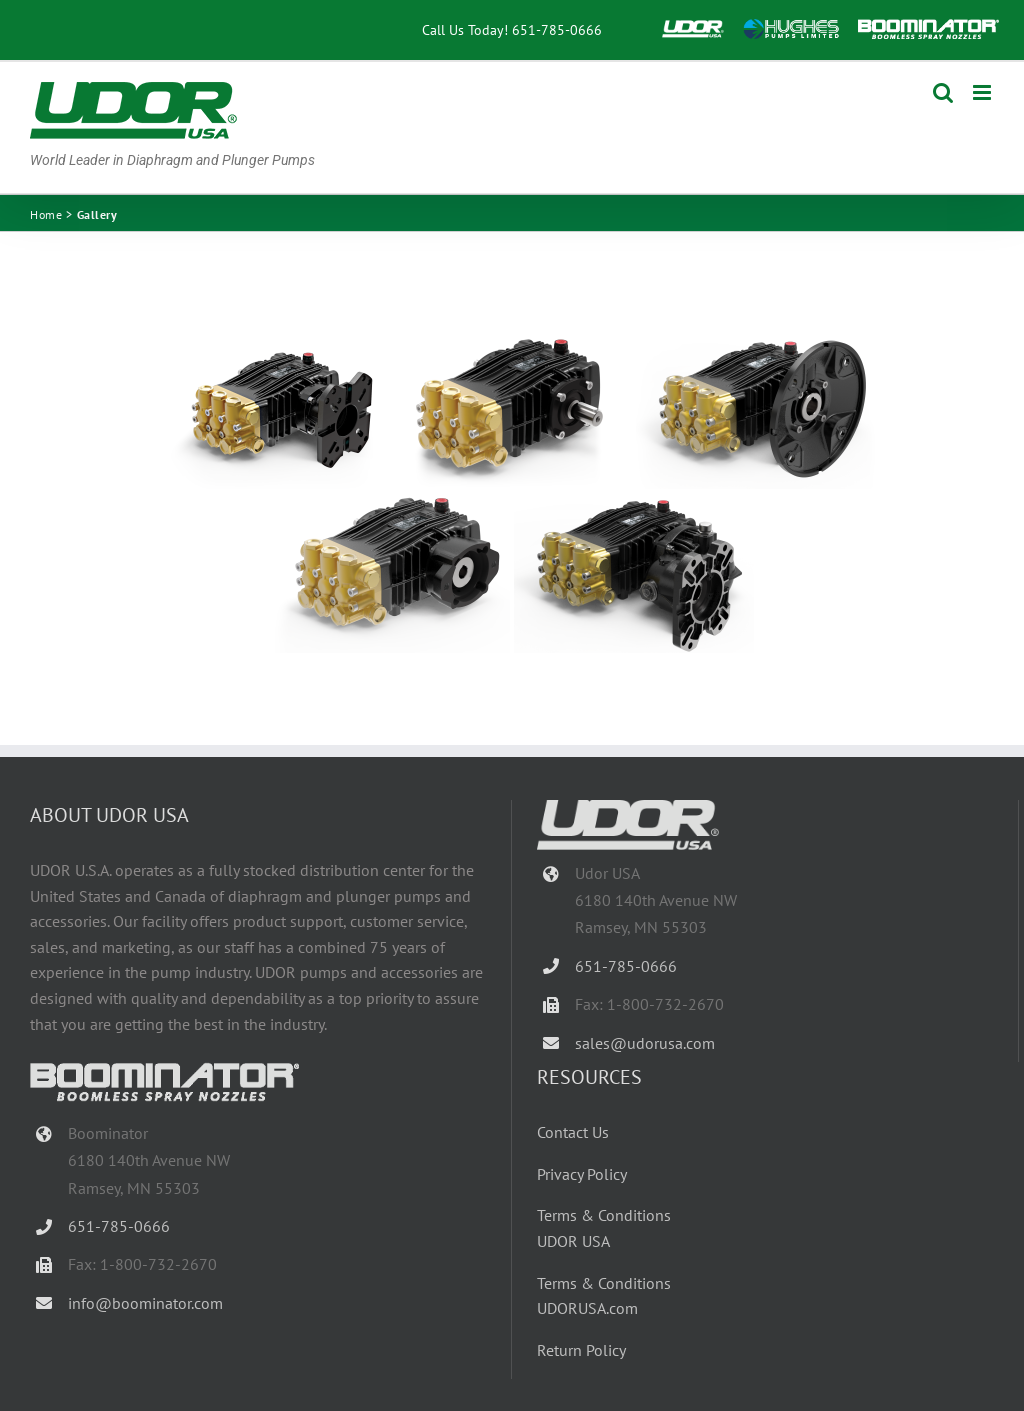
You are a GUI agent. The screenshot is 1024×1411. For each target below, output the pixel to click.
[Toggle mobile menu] (983, 92)
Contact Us (573, 1132)
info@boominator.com (145, 1303)
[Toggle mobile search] (943, 92)
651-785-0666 (557, 29)
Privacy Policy (582, 1174)
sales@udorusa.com (645, 1043)
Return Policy (581, 1350)
